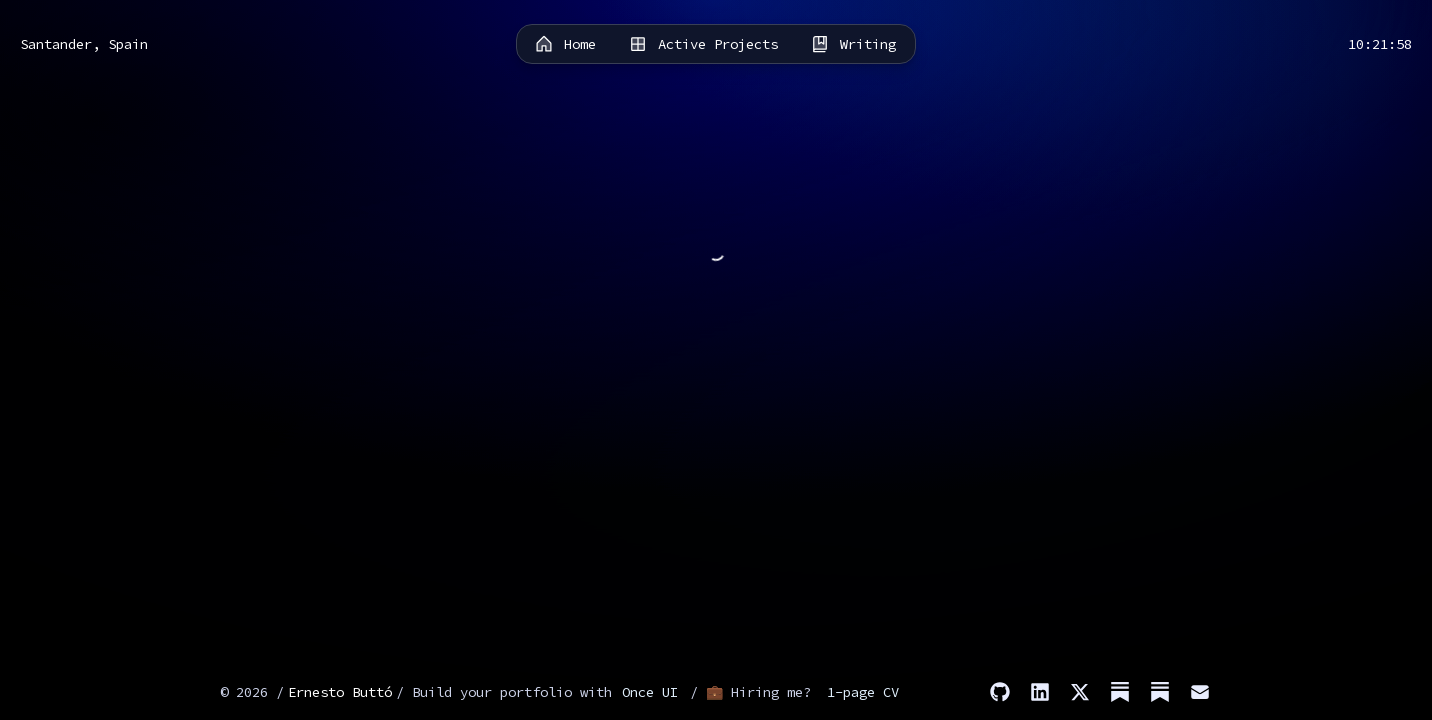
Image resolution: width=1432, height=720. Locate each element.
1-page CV (863, 692)
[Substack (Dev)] (1160, 692)
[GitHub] (1000, 692)
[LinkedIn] (1040, 692)
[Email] (1200, 692)
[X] (1080, 692)
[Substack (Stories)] (1120, 692)
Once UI (650, 692)
